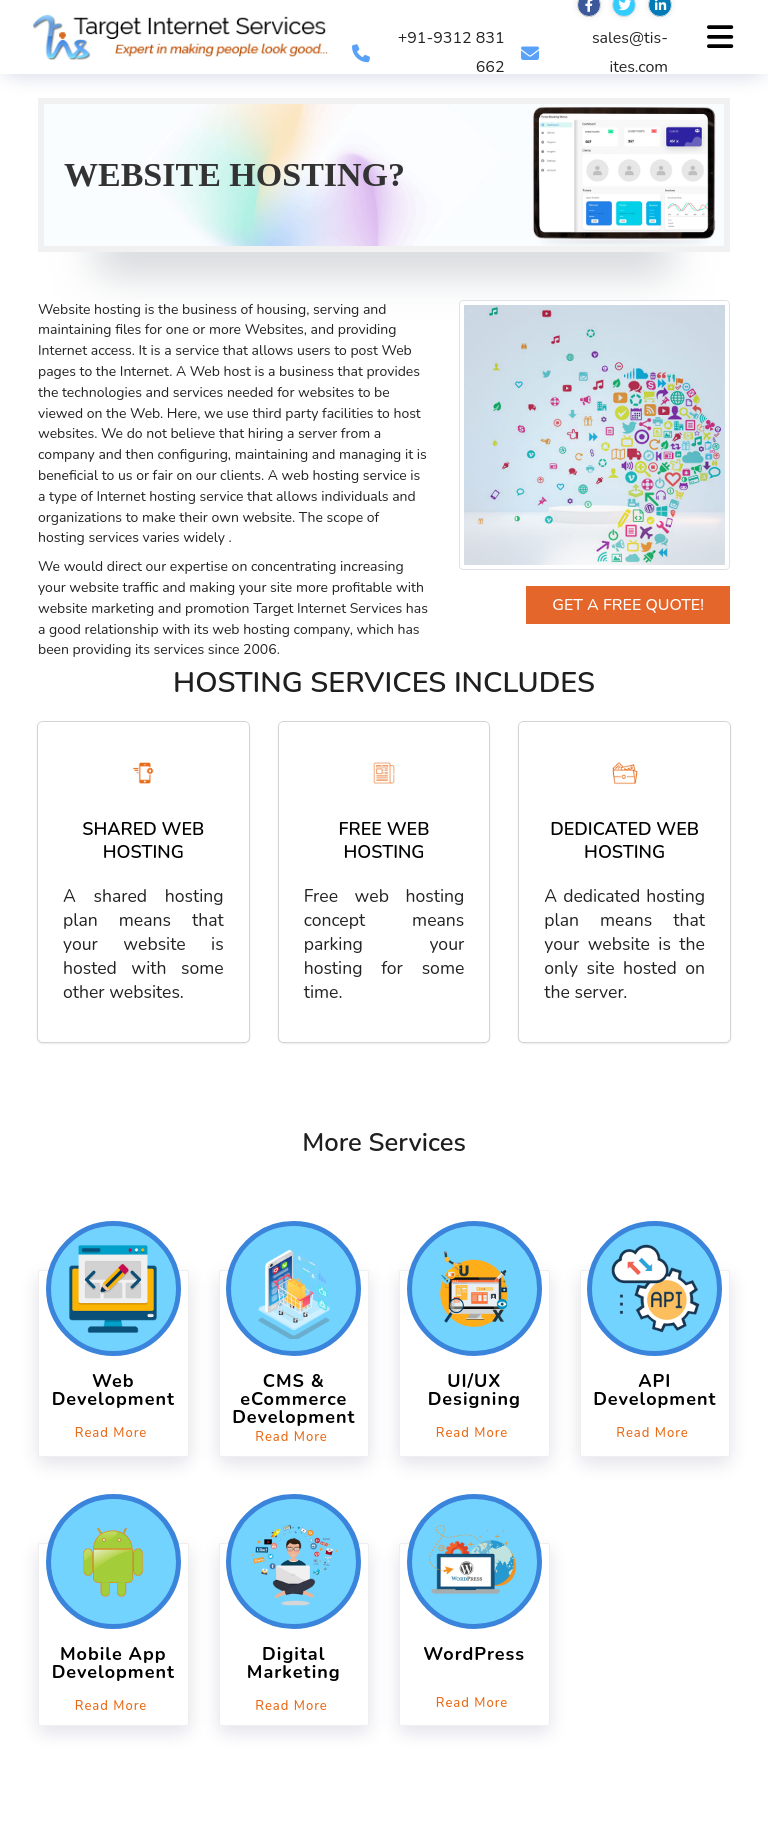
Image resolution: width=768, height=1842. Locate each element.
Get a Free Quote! (628, 605)
